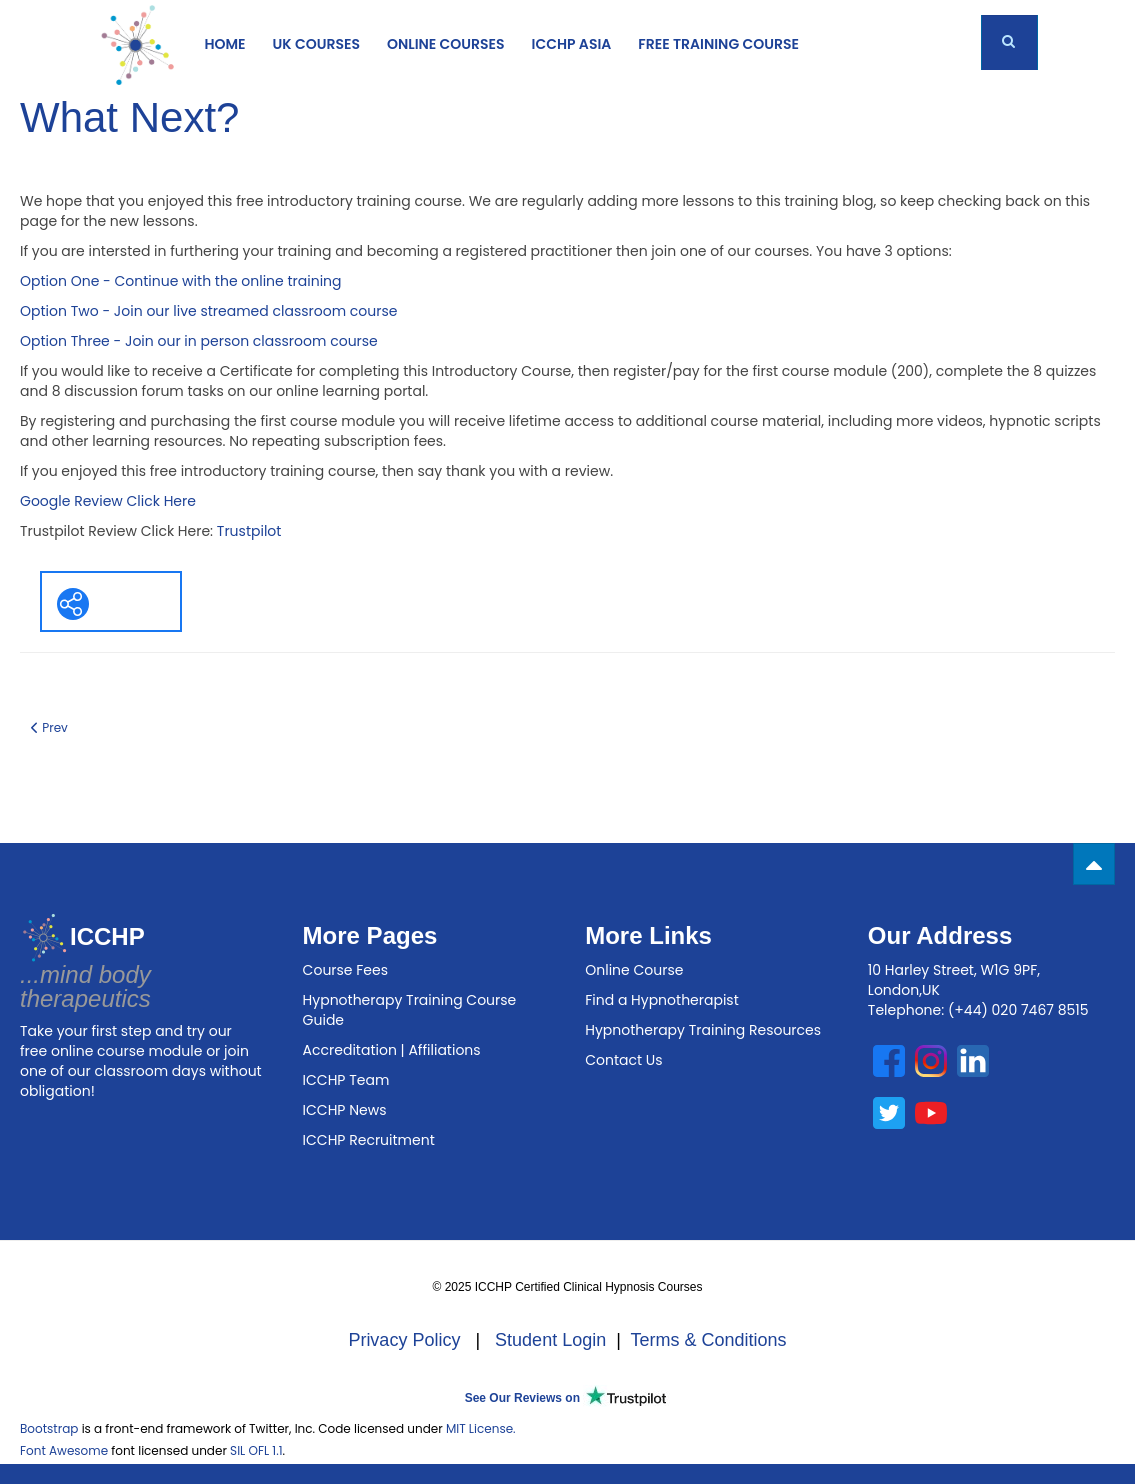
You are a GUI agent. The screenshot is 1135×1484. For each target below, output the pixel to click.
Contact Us (623, 1060)
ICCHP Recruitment (369, 1140)
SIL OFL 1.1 (256, 1450)
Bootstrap (49, 1428)
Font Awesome (64, 1450)
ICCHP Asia (572, 44)
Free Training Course (718, 44)
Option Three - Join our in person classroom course (199, 341)
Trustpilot (249, 531)
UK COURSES (316, 44)
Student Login (550, 1340)
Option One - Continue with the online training (181, 281)
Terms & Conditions (709, 1340)
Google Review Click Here (108, 501)
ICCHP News (345, 1110)
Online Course (634, 970)
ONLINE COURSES (446, 44)
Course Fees (345, 970)
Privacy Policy (404, 1340)
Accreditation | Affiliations (392, 1050)
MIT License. (481, 1428)
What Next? (129, 117)
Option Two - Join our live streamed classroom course (208, 311)
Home (225, 44)
